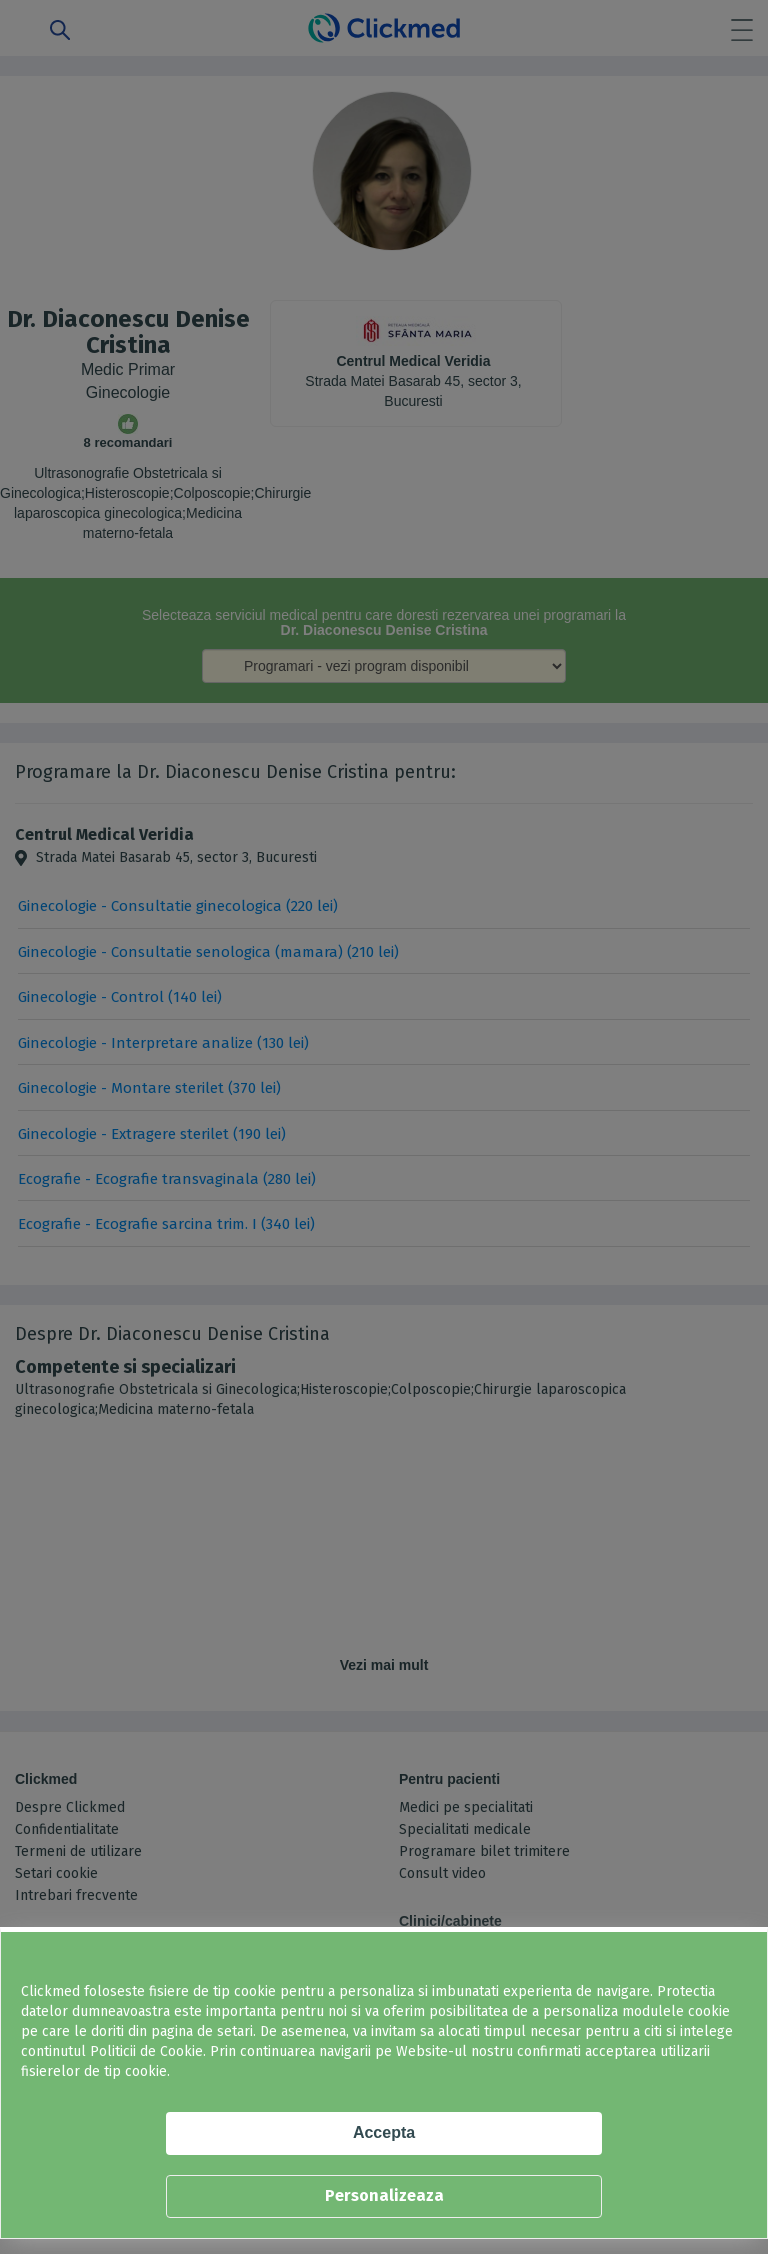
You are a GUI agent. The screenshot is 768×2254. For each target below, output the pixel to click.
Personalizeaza (384, 2195)
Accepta (384, 2132)
